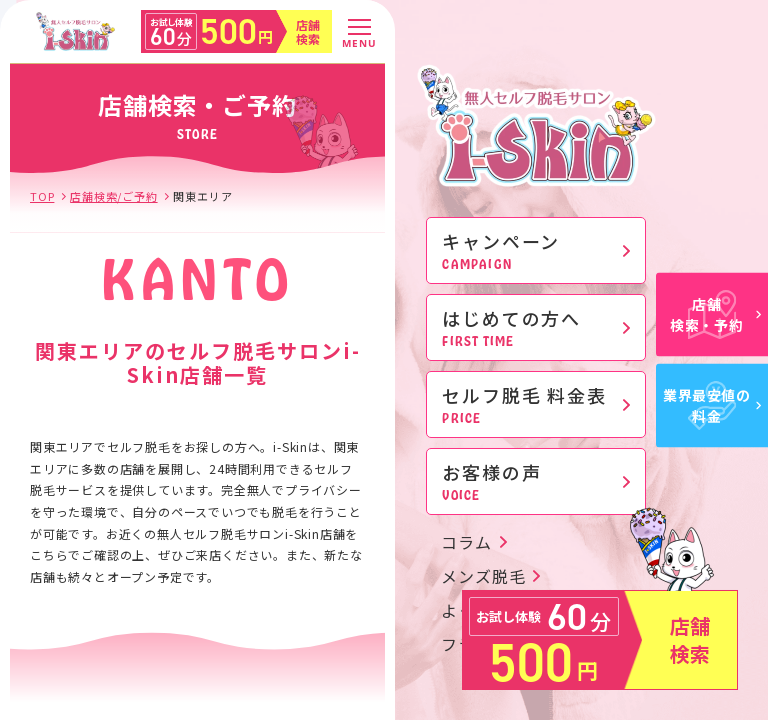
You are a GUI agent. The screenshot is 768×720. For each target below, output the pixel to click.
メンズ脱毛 (483, 576)
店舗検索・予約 (715, 314)
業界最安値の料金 (712, 405)
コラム (466, 542)
